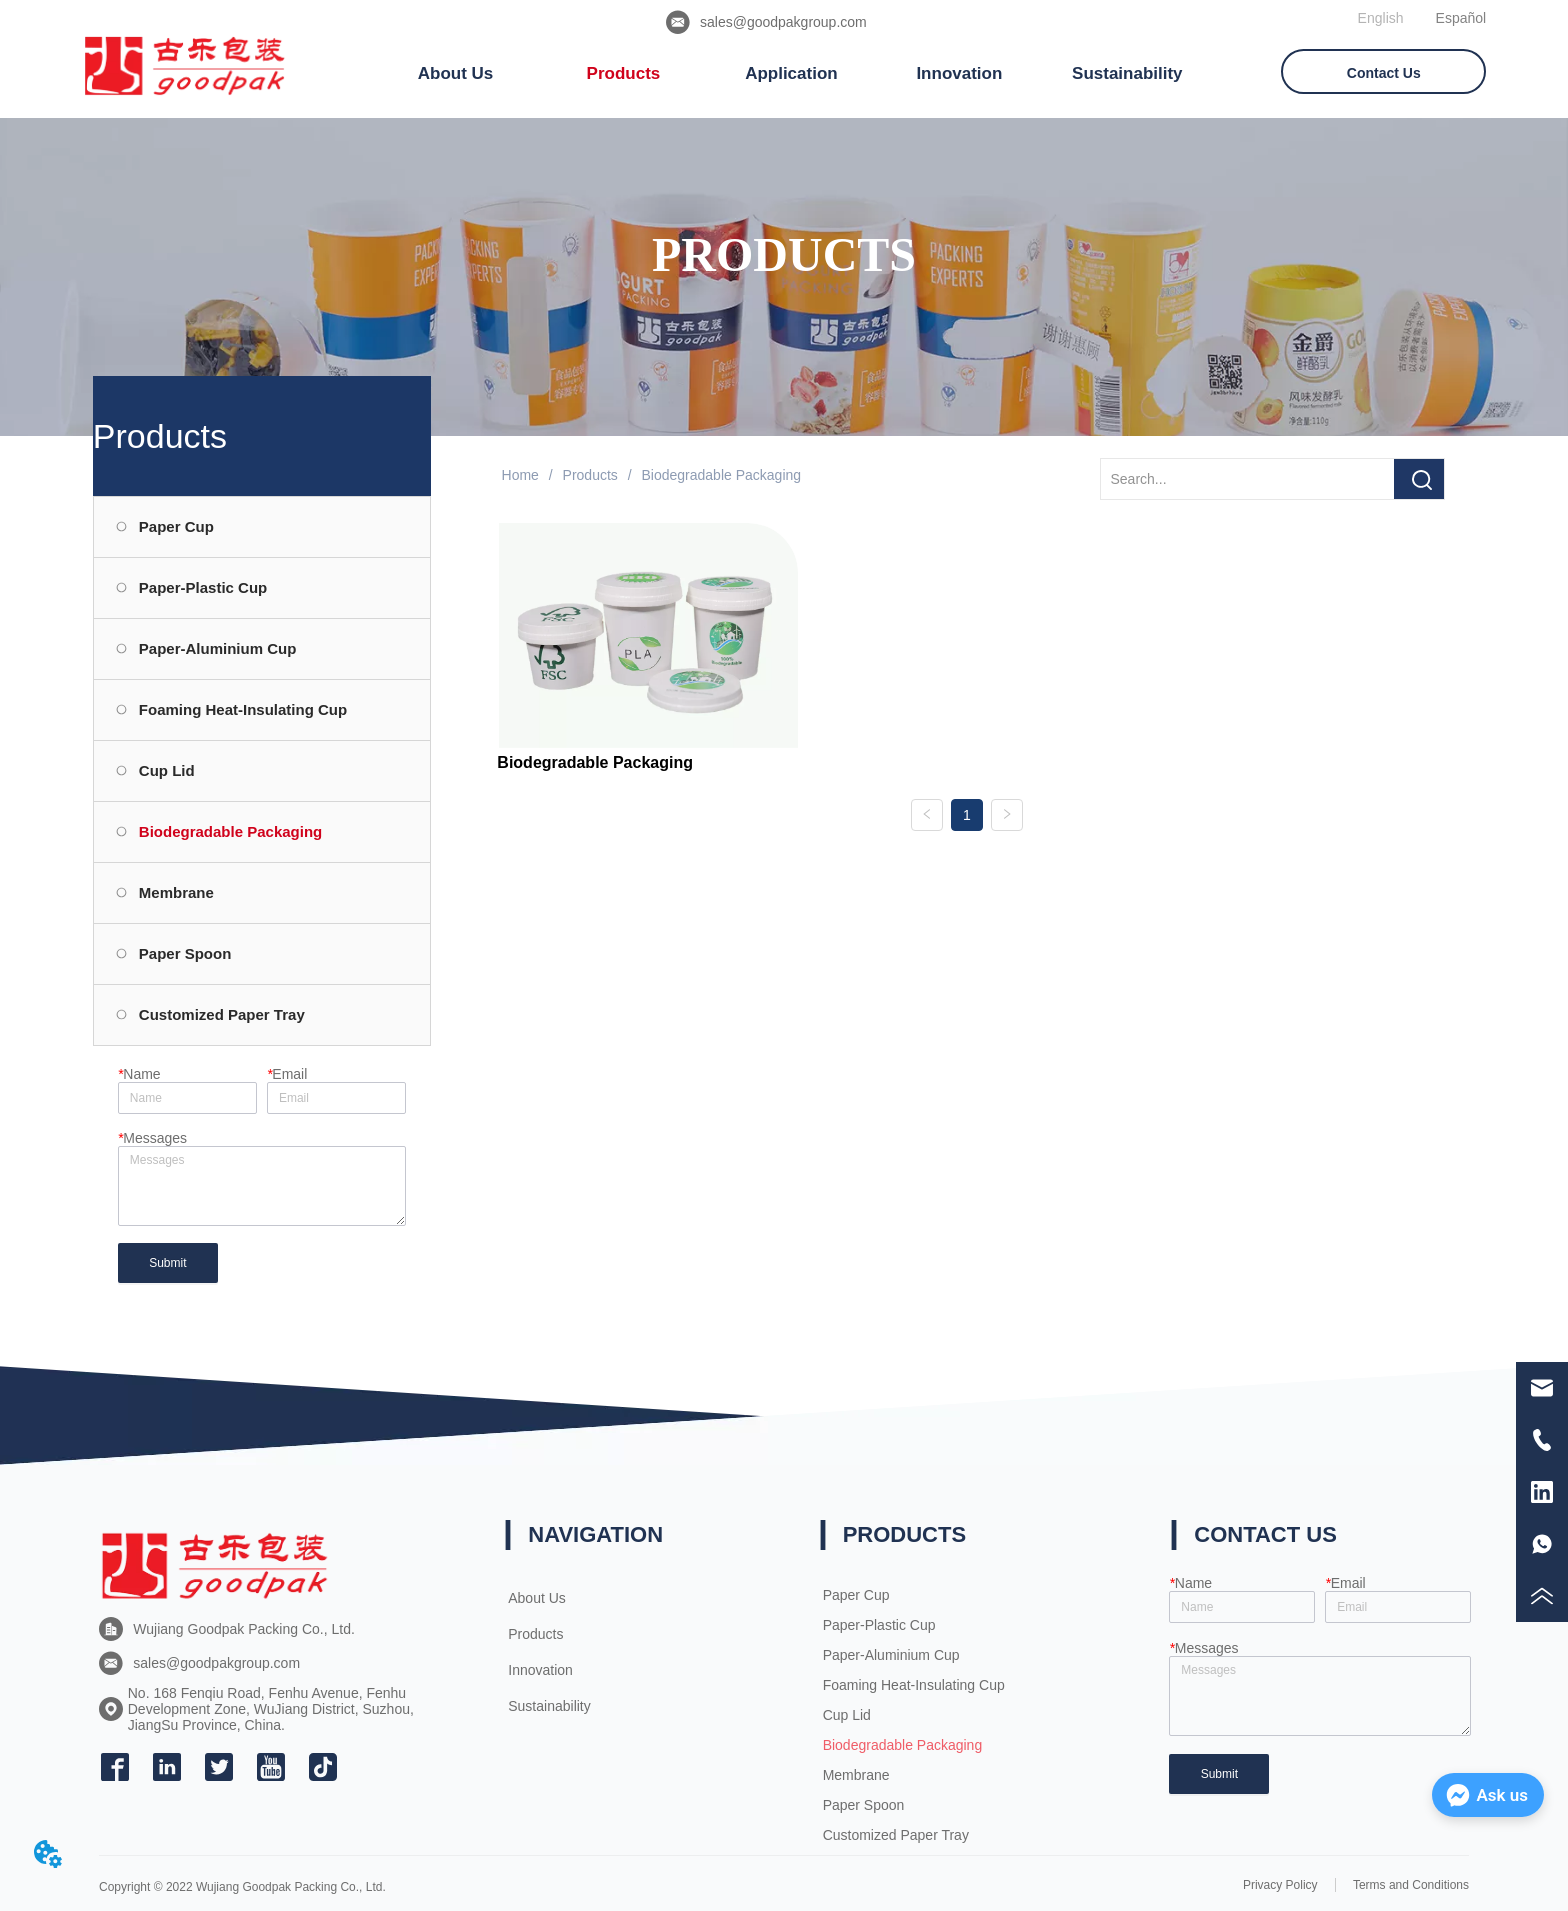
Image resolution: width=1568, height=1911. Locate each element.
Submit (167, 1263)
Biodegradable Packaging (719, 475)
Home (520, 475)
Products (590, 475)
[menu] (792, 74)
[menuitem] (456, 74)
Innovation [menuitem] (959, 73)
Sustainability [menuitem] (1127, 73)
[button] (456, 74)
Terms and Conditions (1411, 1885)
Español (1461, 18)
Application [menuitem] (791, 73)
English (1381, 18)
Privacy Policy (1280, 1885)
